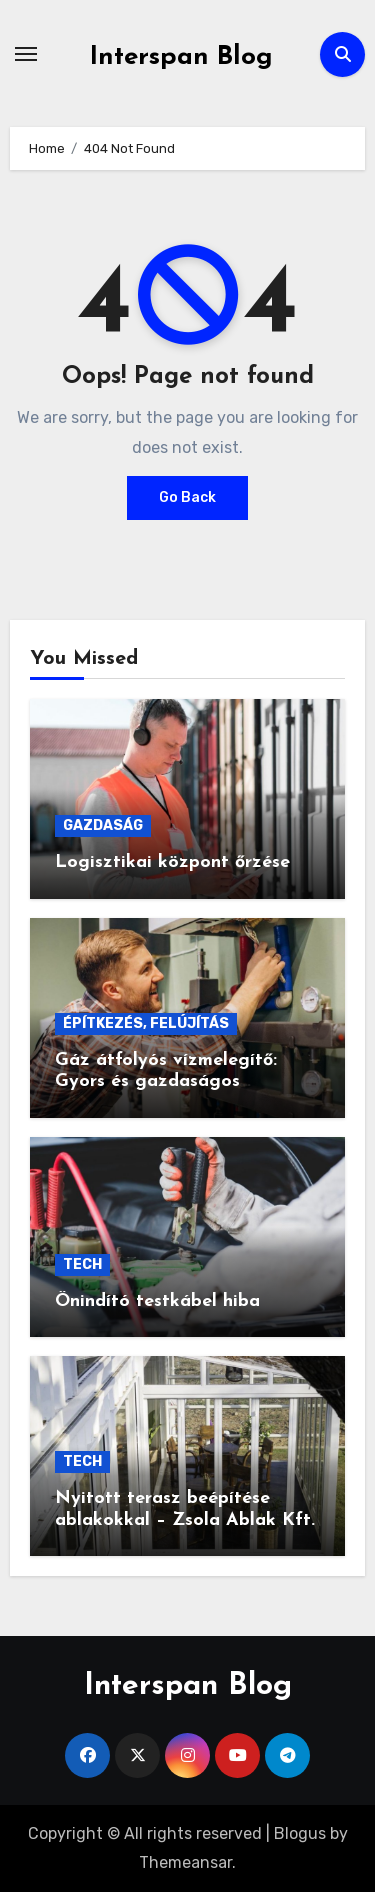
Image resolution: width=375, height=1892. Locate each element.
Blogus (300, 1833)
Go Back (187, 497)
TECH (82, 1264)
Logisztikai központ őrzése (172, 862)
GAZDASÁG (103, 825)
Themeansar (185, 1862)
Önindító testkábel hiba (157, 1301)
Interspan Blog (181, 57)
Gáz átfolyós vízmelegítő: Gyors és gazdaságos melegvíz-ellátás (166, 1082)
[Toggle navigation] (26, 54)
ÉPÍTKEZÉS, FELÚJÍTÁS (146, 1023)
